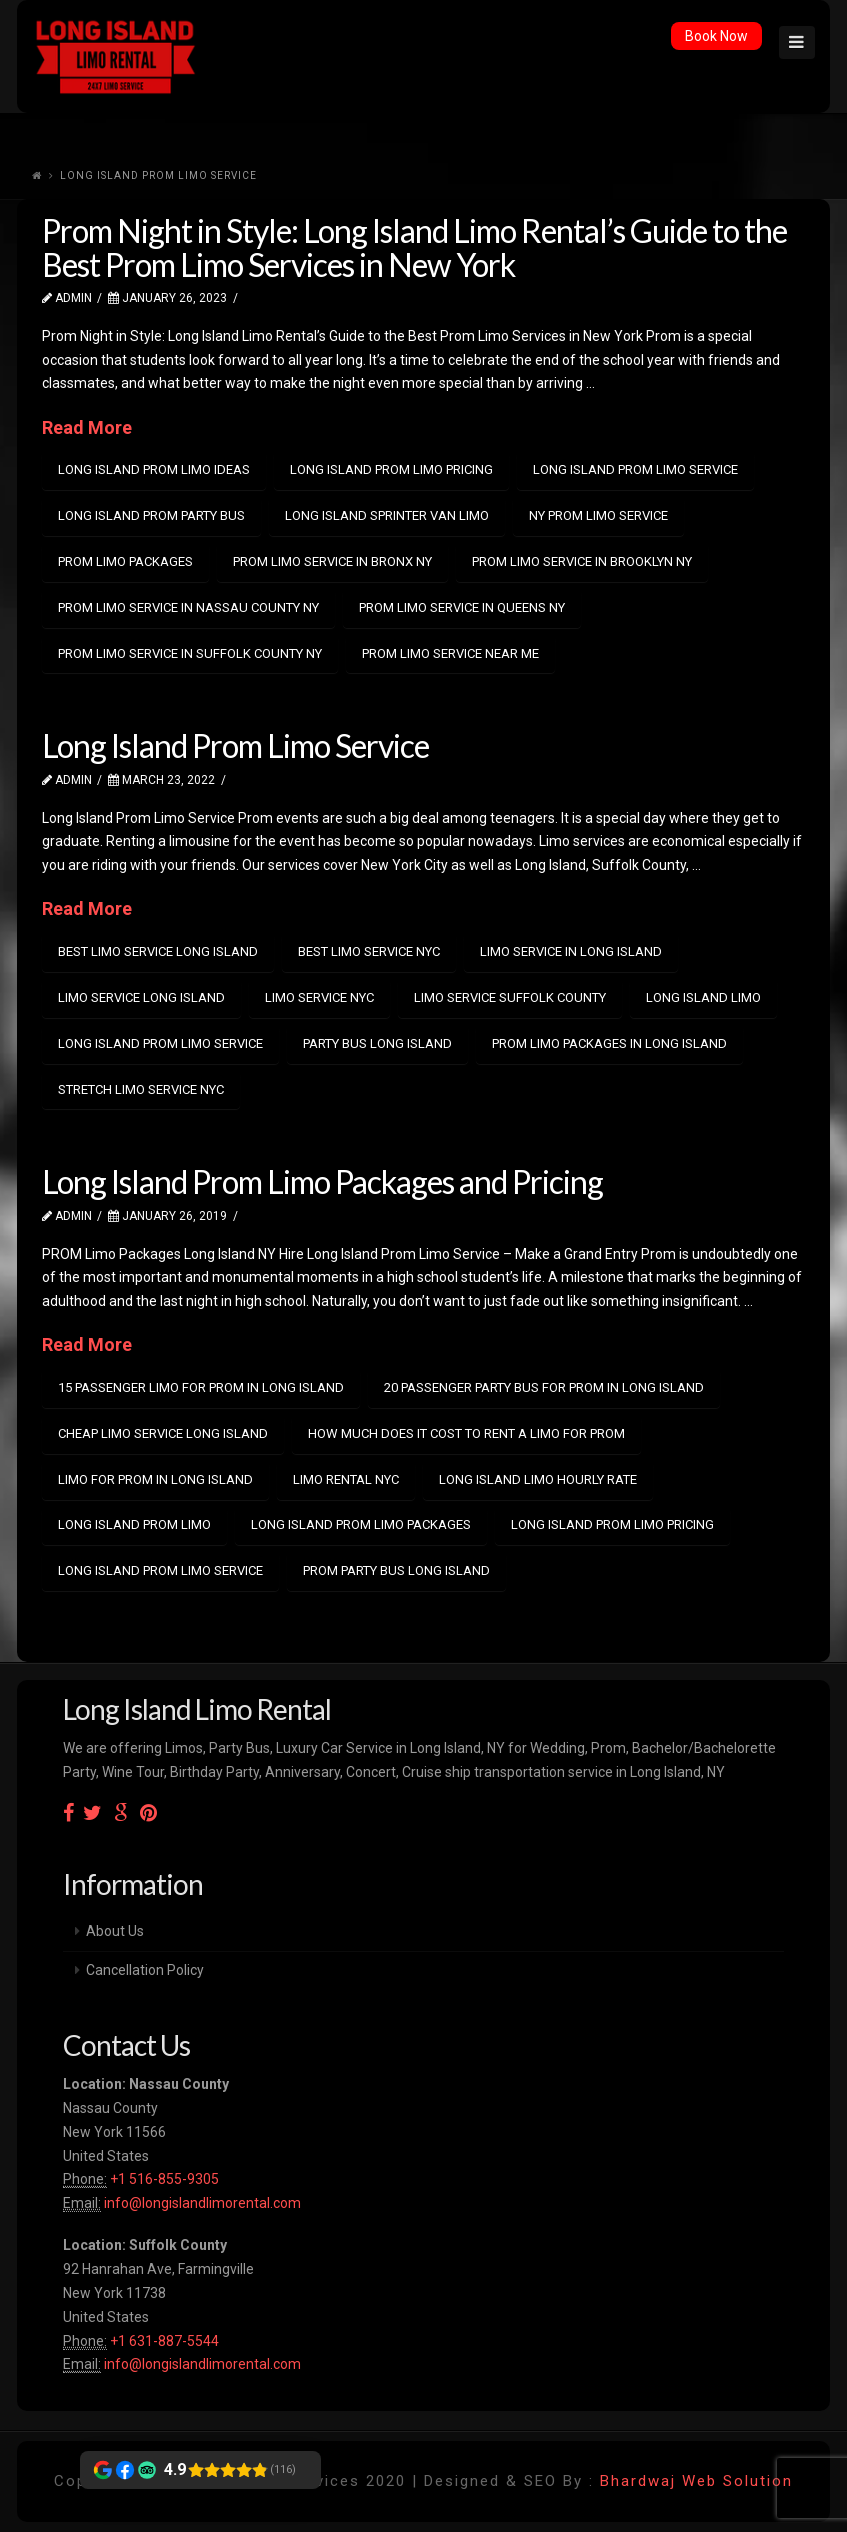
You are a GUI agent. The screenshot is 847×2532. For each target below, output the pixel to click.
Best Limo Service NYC (369, 951)
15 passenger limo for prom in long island (201, 1387)
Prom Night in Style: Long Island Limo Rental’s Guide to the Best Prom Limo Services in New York (414, 247)
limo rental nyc (346, 1479)
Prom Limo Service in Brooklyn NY (582, 561)
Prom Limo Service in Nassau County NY (188, 607)
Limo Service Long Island (141, 997)
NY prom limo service (598, 515)
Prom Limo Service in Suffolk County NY (190, 653)
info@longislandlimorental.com (202, 2203)
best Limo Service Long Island (158, 951)
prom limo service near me (450, 653)
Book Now (716, 36)
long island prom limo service (635, 469)
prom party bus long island (396, 1570)
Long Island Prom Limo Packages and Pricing (322, 1181)
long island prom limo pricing (391, 469)
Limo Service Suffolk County (510, 997)
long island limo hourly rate (538, 1479)
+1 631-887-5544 (163, 2341)
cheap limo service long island (163, 1433)
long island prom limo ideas (154, 469)
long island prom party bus (151, 515)
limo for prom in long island (155, 1479)
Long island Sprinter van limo (387, 515)
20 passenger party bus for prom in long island (544, 1387)
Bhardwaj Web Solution (696, 2481)
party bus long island (377, 1043)
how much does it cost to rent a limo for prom (466, 1433)
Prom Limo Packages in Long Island (609, 1043)
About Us (115, 1931)
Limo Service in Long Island (571, 951)
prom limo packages (125, 561)
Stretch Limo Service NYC (141, 1089)
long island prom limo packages (361, 1524)
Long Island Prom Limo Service (235, 745)
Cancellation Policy (145, 1970)
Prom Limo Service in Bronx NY (332, 561)
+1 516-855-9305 (163, 2179)
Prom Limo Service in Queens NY (462, 607)
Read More (87, 427)
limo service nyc (319, 997)
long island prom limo (134, 1524)
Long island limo (703, 997)
